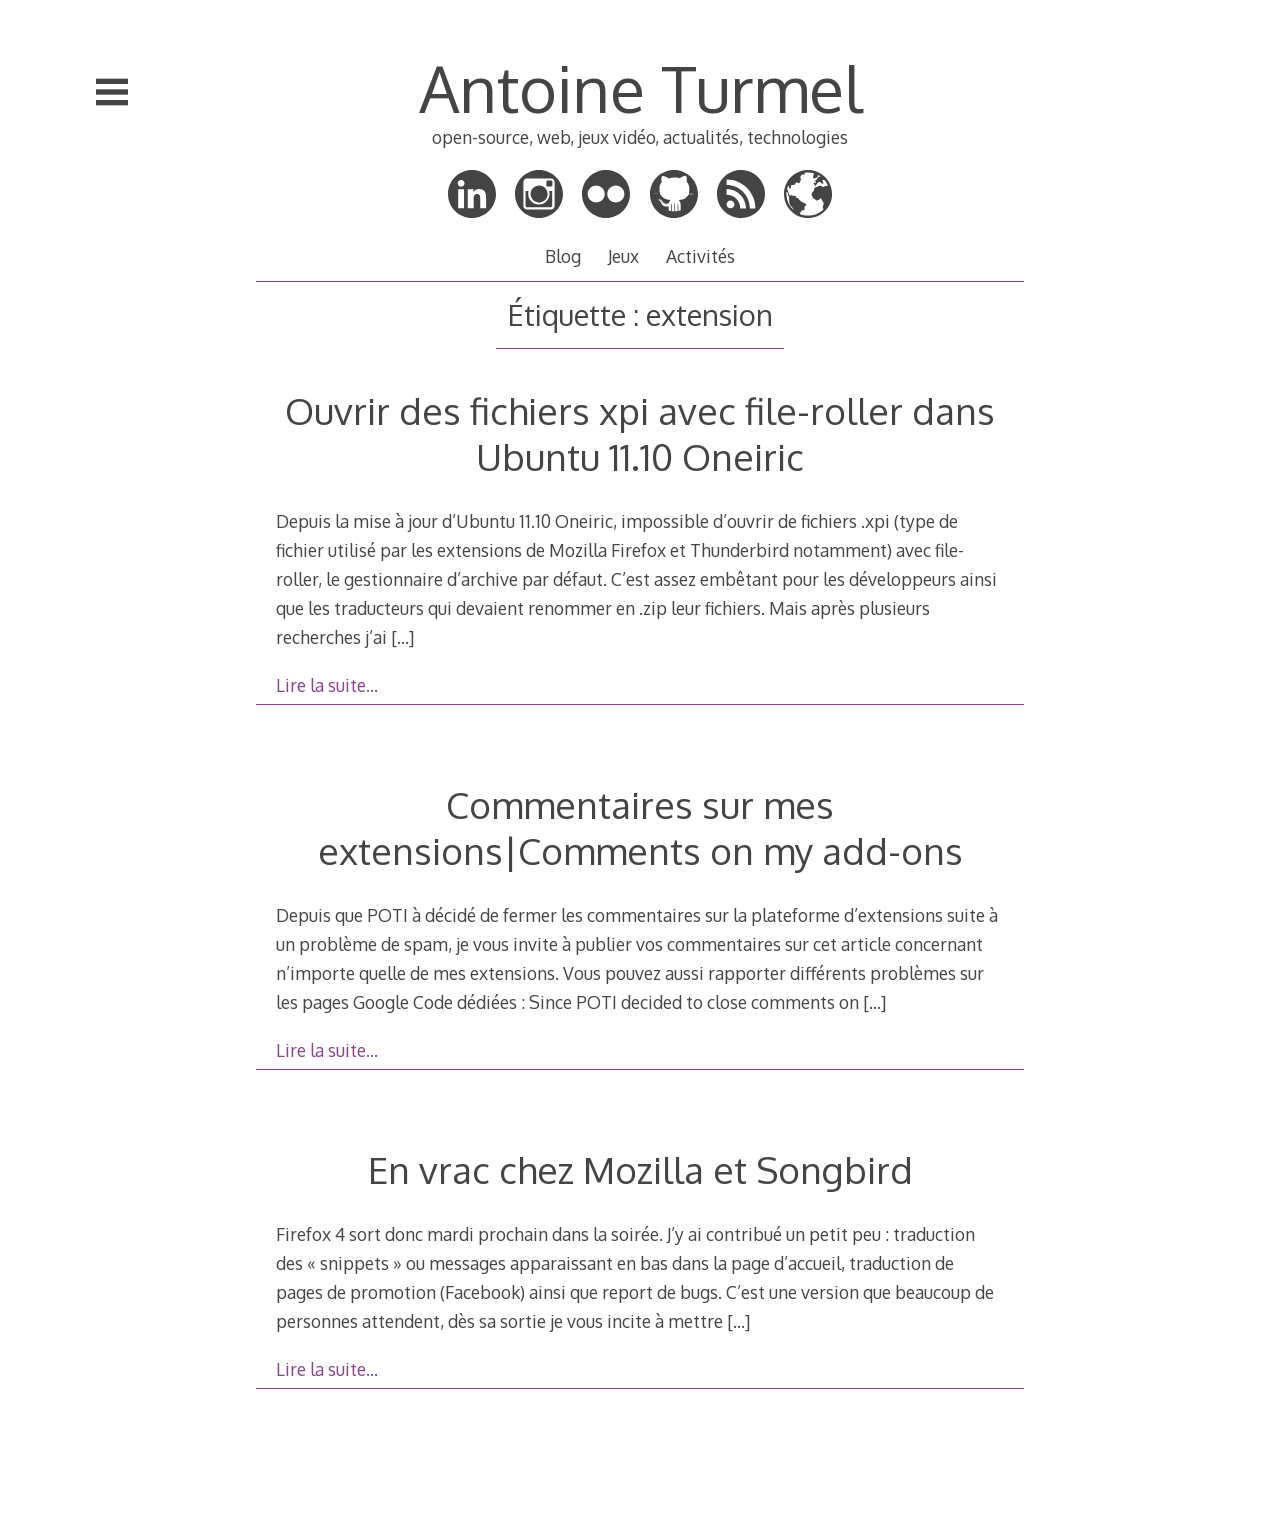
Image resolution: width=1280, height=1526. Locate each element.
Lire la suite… (327, 685)
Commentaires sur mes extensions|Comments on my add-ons (640, 827)
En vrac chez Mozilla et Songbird (640, 1169)
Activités (700, 256)
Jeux (623, 256)
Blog (563, 256)
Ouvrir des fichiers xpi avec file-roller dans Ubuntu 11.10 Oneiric (640, 433)
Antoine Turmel (640, 87)
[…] (402, 637)
